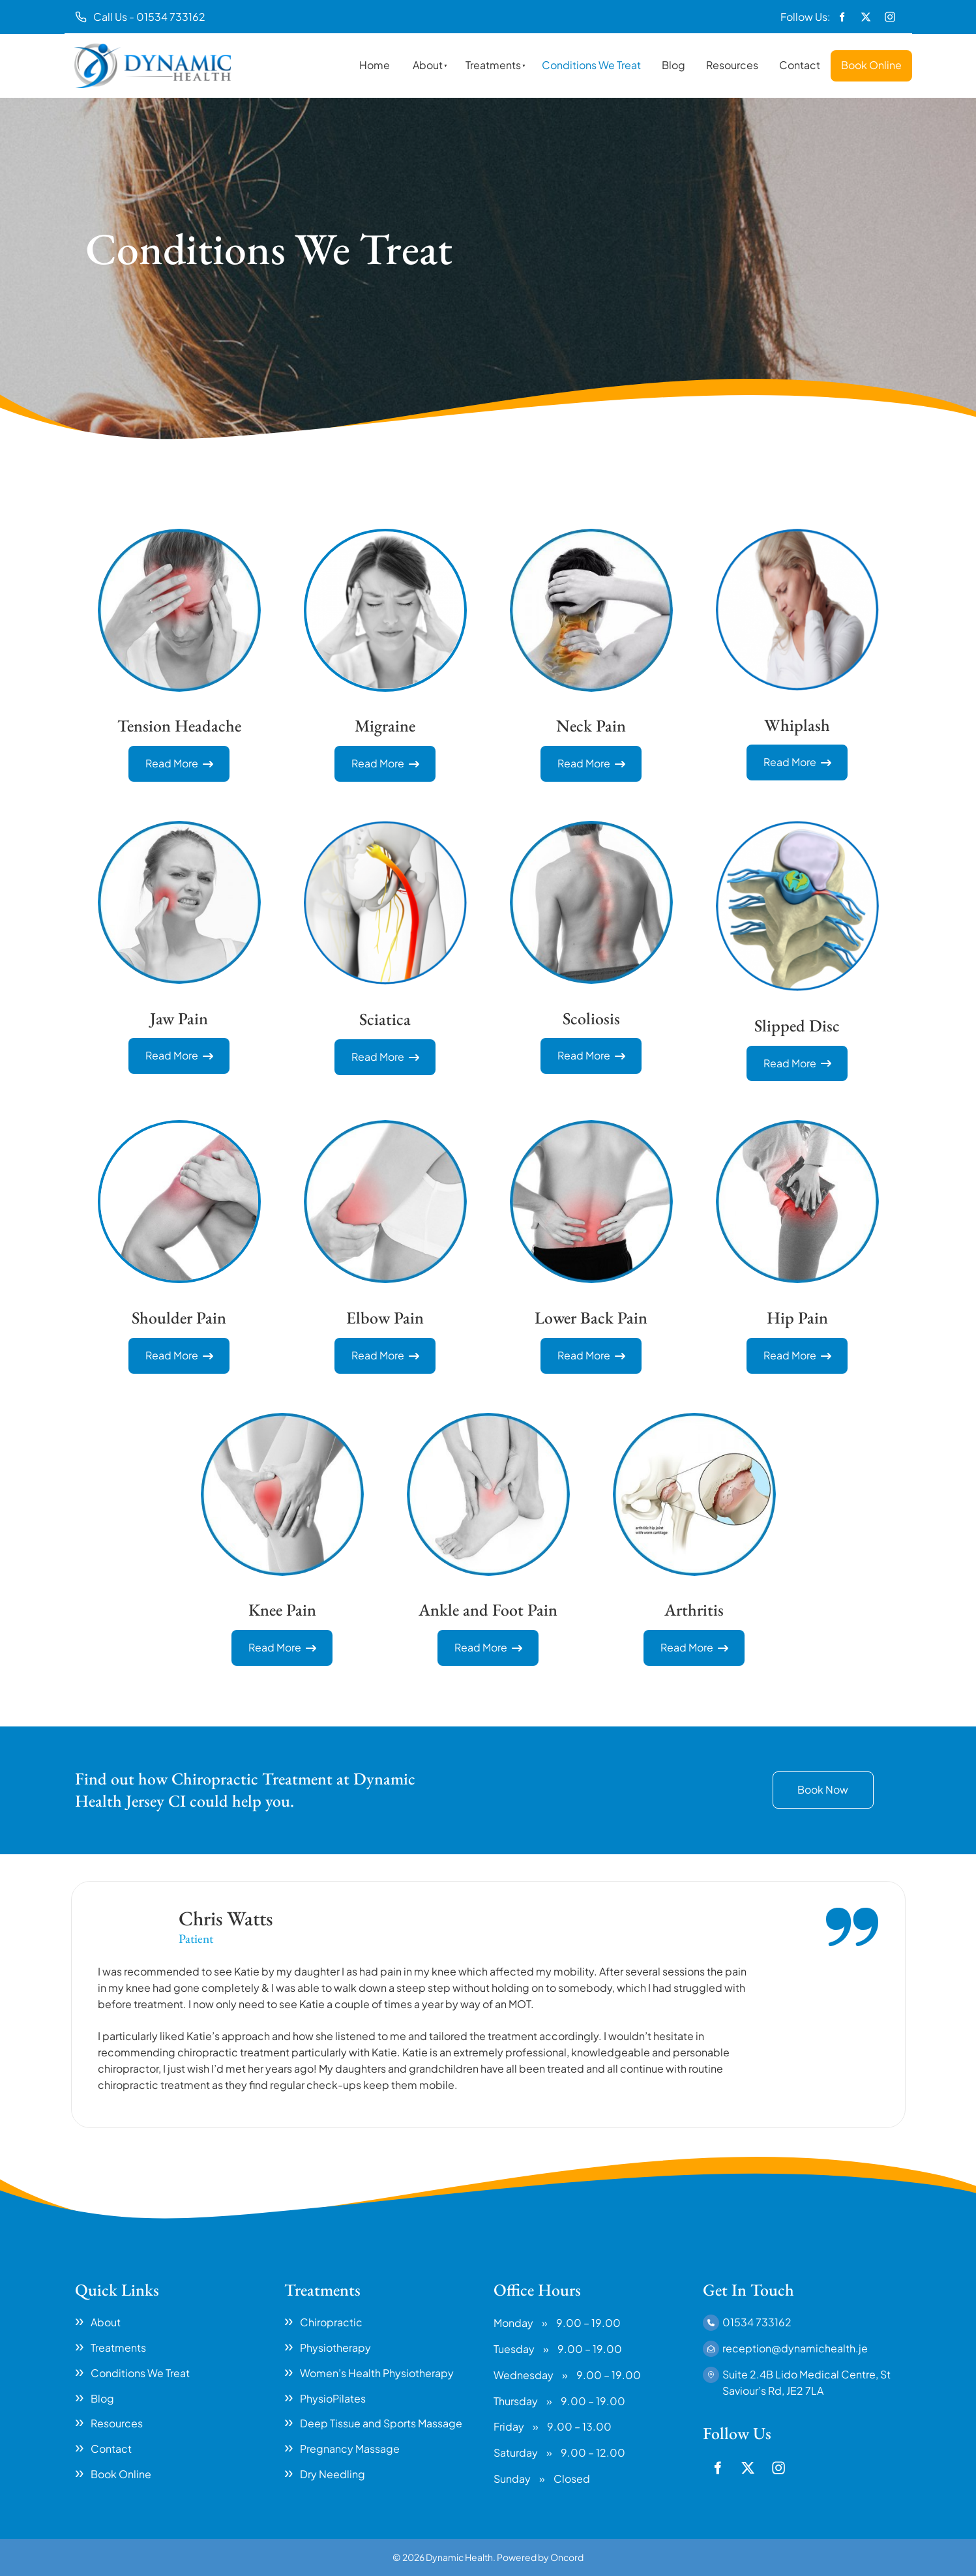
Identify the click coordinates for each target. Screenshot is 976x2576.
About (428, 65)
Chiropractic (331, 2322)
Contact (799, 65)
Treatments (493, 65)
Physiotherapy (335, 2347)
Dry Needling (332, 2474)
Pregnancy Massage (350, 2448)
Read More (179, 753)
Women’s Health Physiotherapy (377, 2373)
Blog (673, 65)
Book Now (798, 1779)
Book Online (871, 65)
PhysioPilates (333, 2398)
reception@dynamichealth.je (795, 2348)
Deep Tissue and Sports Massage (381, 2423)
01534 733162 (756, 2322)
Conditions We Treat (591, 65)
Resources (732, 65)
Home (374, 65)
